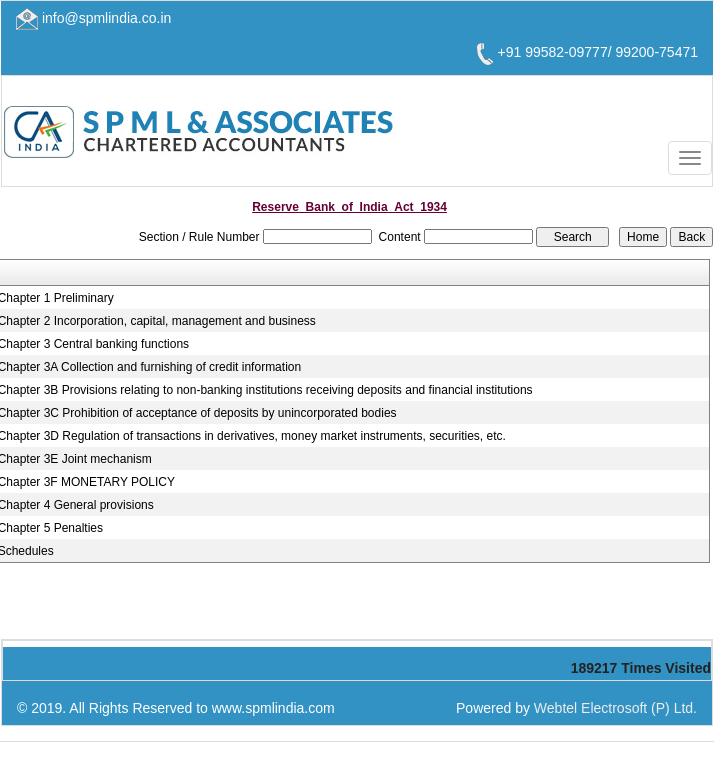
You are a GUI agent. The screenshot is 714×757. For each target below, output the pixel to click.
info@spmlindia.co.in (106, 18)
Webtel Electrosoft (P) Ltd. (615, 708)
